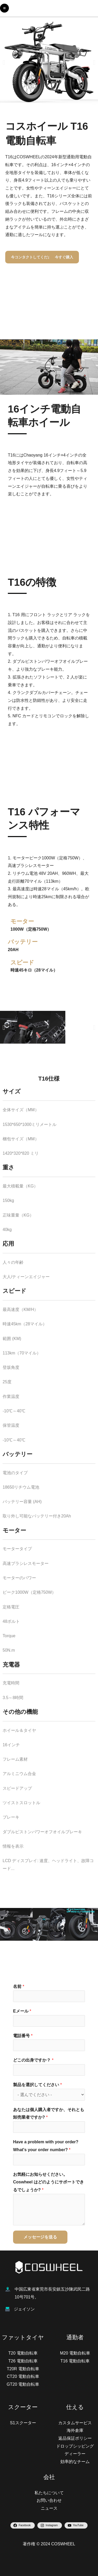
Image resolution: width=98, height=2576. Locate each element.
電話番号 (23, 2035)
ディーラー (75, 2454)
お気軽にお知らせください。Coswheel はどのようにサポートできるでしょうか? (48, 2182)
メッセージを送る (40, 2237)
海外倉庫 (75, 2430)
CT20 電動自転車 (23, 2376)
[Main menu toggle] (4, 8)
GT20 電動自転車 (23, 2384)
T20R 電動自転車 (23, 2369)
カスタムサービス (75, 2423)
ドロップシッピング (75, 2446)
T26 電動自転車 (23, 2361)
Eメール (22, 2011)
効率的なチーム (75, 2461)
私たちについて (49, 2493)
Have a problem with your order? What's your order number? (45, 2146)
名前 (18, 1986)
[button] (4, 62)
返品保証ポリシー (75, 2438)
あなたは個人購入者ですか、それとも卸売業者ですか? (48, 2113)
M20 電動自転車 (75, 2353)
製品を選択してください (37, 2085)
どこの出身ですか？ (33, 2060)
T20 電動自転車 (23, 2353)
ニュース (49, 2508)
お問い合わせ (49, 2500)
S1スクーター (23, 2423)
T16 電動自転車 (75, 2361)
